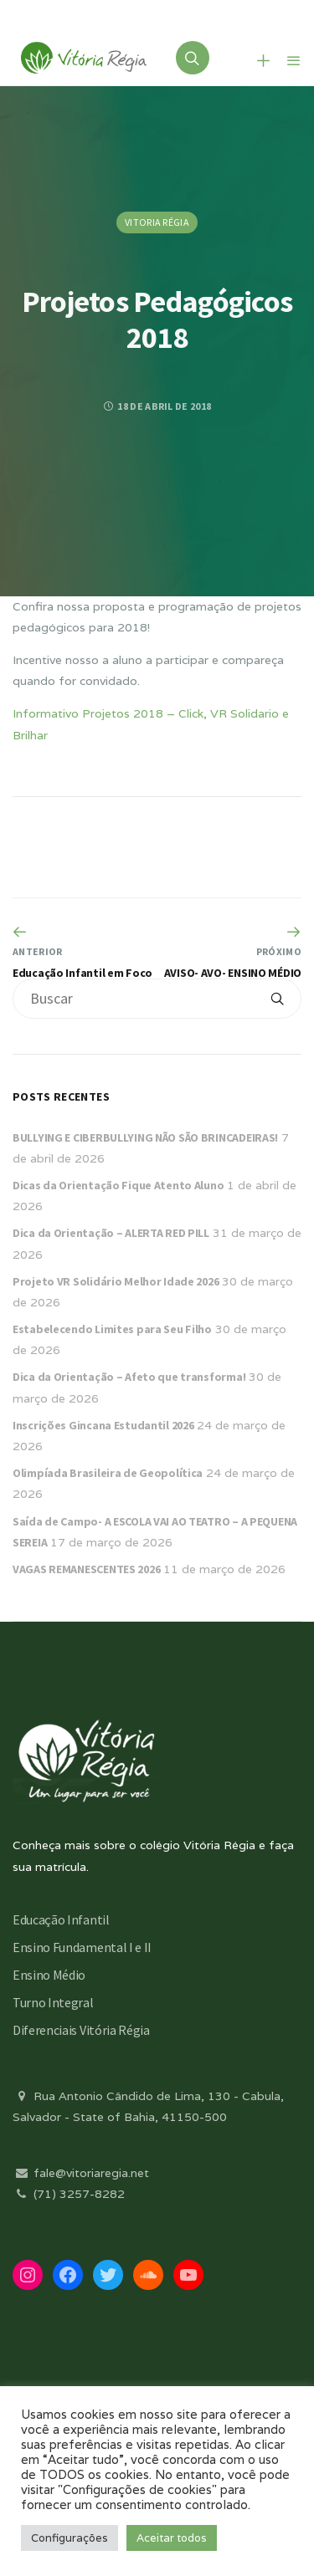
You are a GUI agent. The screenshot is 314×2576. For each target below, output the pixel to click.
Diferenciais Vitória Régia (81, 2029)
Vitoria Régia (157, 222)
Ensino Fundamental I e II (82, 1947)
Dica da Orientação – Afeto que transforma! (129, 1376)
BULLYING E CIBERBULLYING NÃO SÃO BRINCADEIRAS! (145, 1137)
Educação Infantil (61, 1919)
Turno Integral (53, 2002)
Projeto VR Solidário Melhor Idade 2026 (116, 1281)
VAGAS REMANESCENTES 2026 (86, 1569)
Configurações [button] (69, 2538)
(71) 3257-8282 (69, 2193)
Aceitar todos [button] (171, 2538)
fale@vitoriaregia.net (81, 2172)
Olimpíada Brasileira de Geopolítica (108, 1472)
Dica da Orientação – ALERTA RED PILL (111, 1232)
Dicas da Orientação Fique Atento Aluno (118, 1185)
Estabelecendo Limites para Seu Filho (112, 1329)
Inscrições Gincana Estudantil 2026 (103, 1425)
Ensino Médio (49, 1974)
